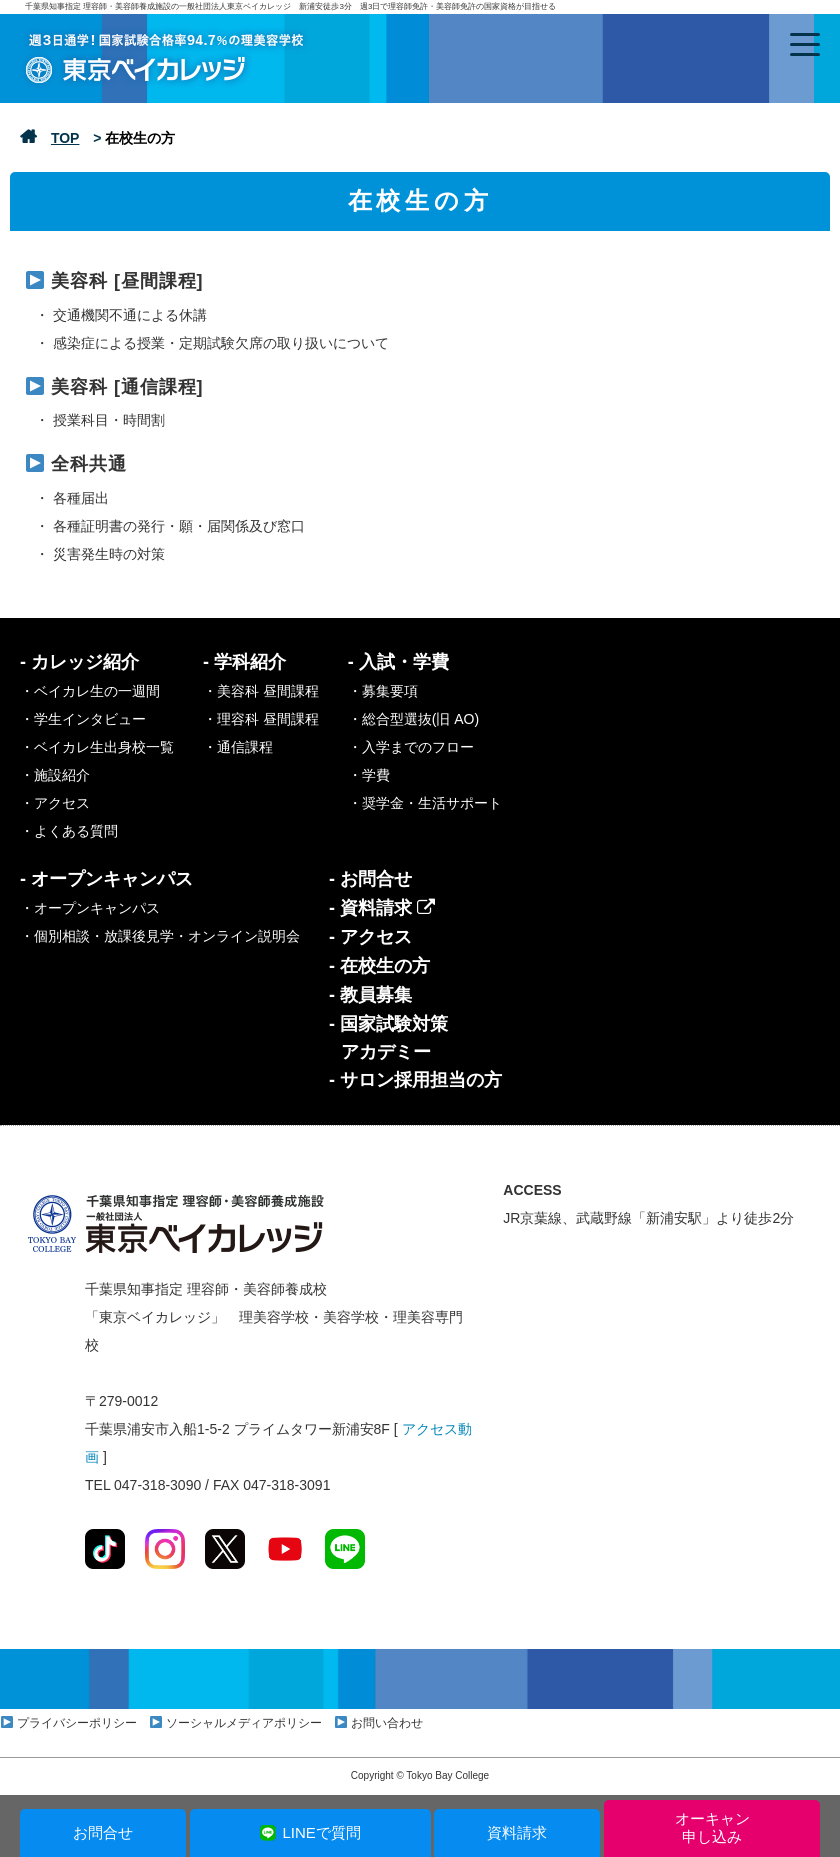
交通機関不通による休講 (130, 315)
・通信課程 (238, 747)
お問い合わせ (387, 1723)
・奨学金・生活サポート (425, 803)
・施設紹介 (55, 775)
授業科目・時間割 (109, 420)
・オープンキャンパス (90, 908)
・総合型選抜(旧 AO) (413, 719)
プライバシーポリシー (77, 1723)
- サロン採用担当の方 (415, 1080)
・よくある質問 (69, 831)
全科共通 (89, 465)
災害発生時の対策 (109, 554)
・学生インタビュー (83, 719)
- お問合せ (370, 879)
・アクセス (55, 803)
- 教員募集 (370, 995)
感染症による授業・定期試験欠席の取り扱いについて (221, 343)
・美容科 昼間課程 (261, 691)
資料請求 (517, 1832)
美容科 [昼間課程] (127, 281)
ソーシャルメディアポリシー (244, 1723)
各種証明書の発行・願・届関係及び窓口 (179, 526)
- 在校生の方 (379, 966)
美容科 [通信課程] (127, 387)
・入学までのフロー (411, 747)
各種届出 (81, 498)
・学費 (369, 775)
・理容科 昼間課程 (261, 719)
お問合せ (103, 1832)
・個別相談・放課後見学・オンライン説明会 (160, 936)
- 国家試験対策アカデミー (388, 1038)
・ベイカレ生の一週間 (90, 691)
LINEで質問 (309, 1832)
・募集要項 (383, 691)
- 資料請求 (382, 908)
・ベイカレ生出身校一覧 (97, 747)
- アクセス (370, 937)
